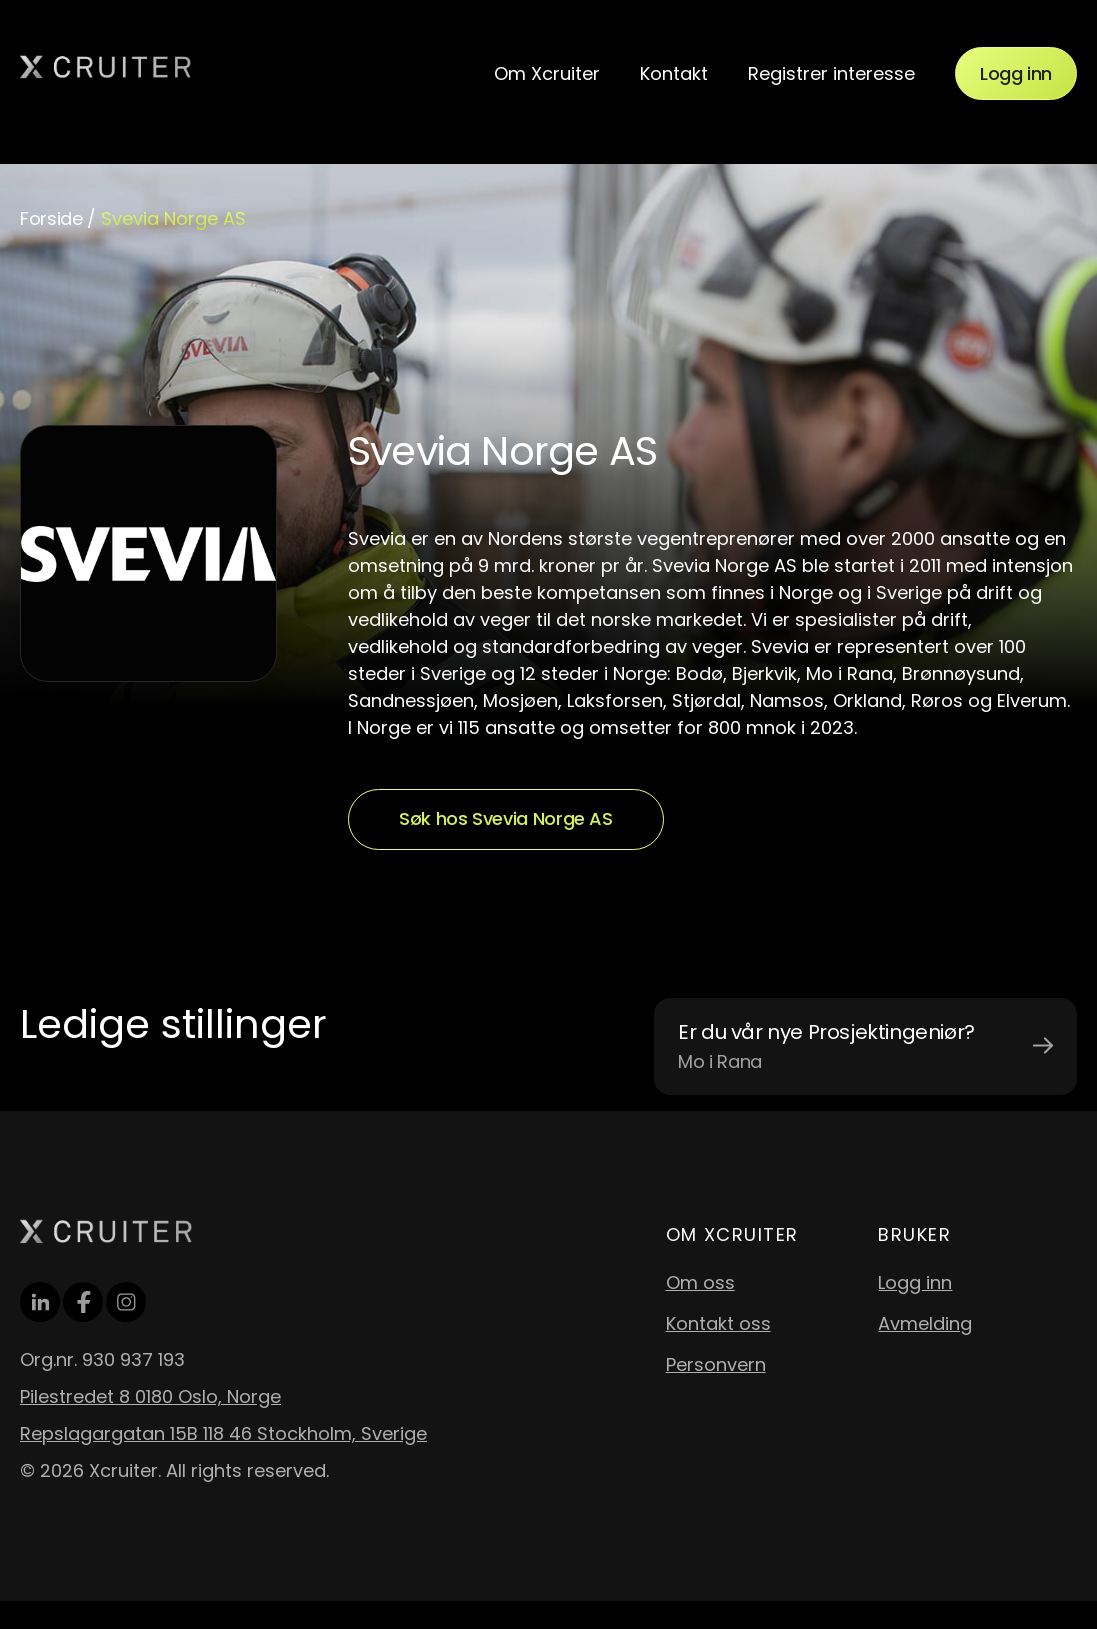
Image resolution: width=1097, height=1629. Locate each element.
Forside (51, 218)
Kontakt (674, 73)
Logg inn (1016, 73)
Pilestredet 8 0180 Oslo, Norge (150, 1396)
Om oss (700, 1282)
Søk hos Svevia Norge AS (506, 818)
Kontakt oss (718, 1323)
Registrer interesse (831, 73)
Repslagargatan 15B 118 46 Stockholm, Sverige (223, 1433)
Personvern (716, 1364)
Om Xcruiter (547, 73)
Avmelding (925, 1323)
